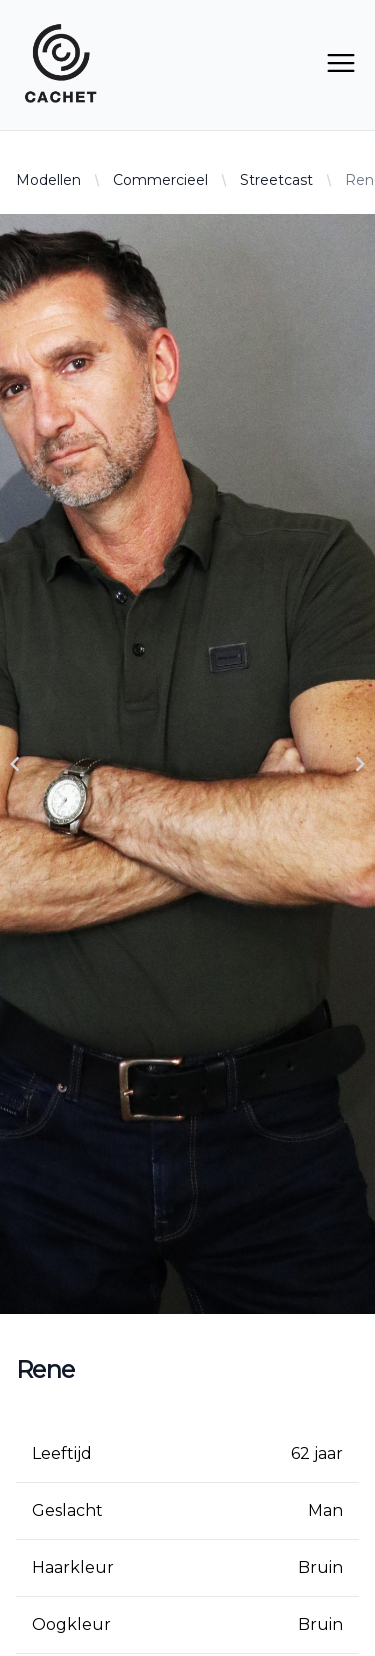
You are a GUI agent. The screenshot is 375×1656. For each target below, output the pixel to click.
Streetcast (276, 180)
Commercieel (160, 180)
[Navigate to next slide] (360, 764)
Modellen (48, 180)
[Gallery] (187, 764)
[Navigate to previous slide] (15, 764)
